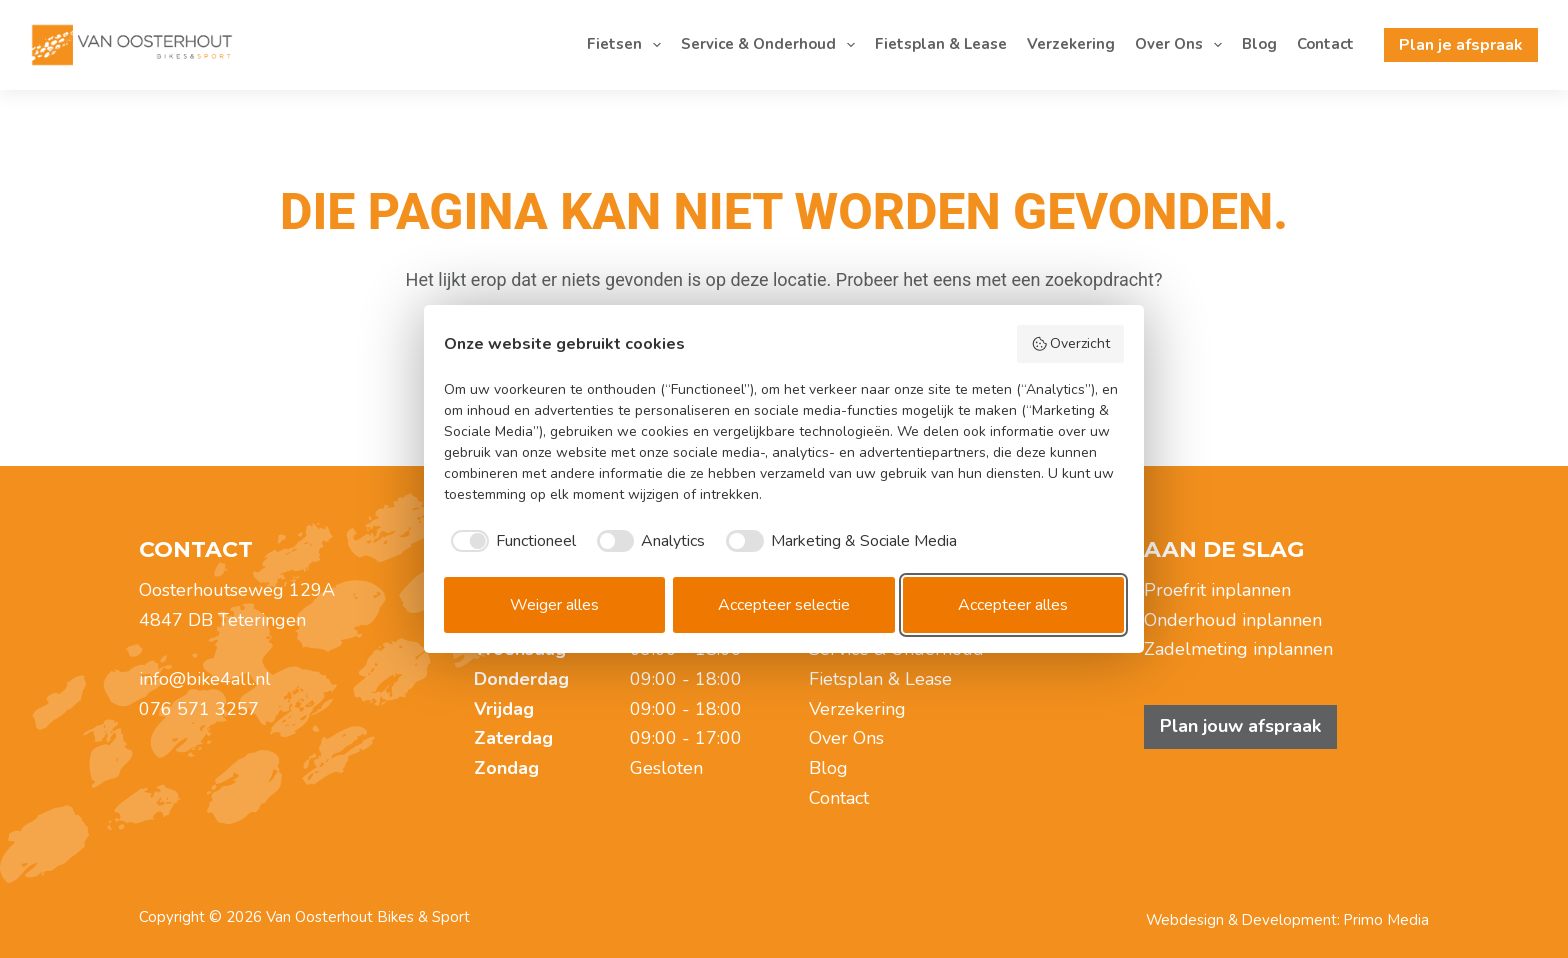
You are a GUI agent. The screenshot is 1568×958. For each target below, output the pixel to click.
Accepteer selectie (784, 605)
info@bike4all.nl (205, 679)
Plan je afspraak (1461, 45)
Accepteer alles (1013, 605)
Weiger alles (554, 605)
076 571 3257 (199, 709)
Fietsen (628, 45)
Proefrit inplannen (1217, 590)
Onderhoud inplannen (1233, 620)
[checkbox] (510, 541)
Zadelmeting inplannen (1238, 649)
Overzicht (1071, 343)
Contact (1325, 44)
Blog (1259, 44)
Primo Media (1386, 920)
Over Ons (1182, 45)
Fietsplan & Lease (941, 44)
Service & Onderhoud (772, 45)
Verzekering (1071, 44)
